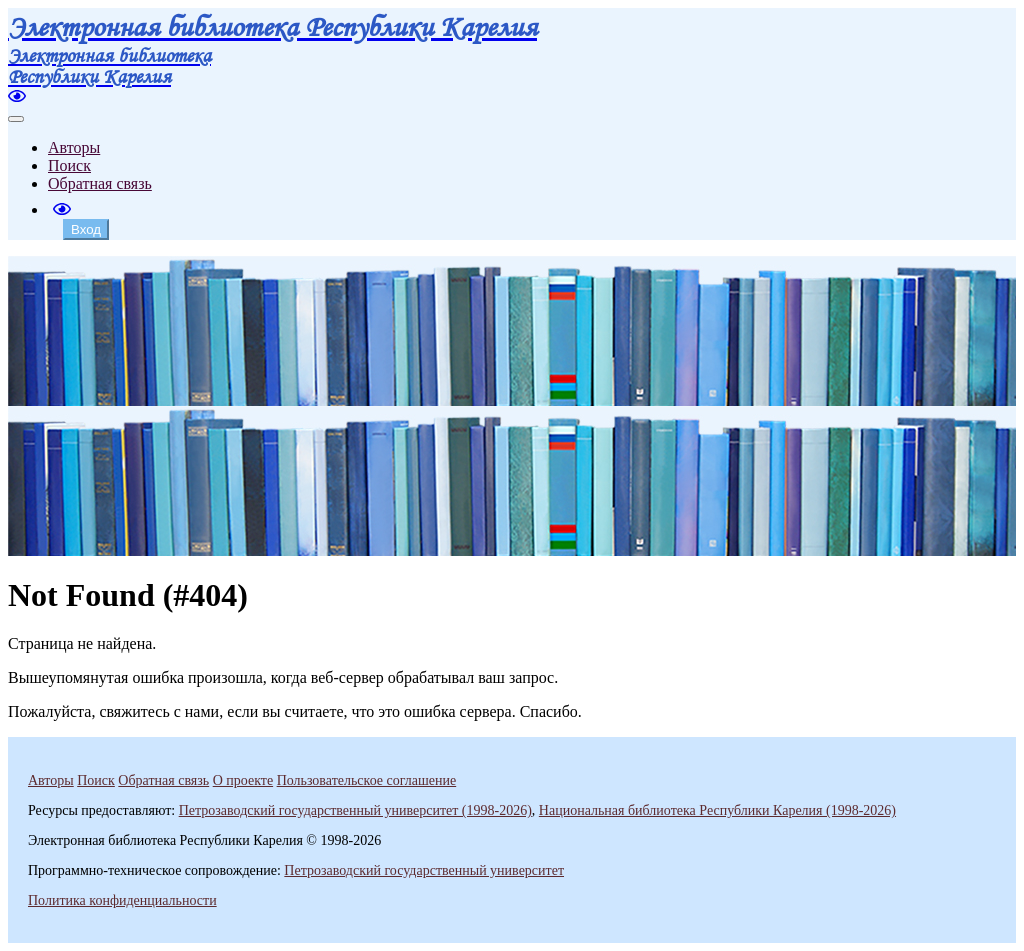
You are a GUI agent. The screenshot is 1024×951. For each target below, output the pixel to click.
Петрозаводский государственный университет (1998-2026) (355, 810)
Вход (86, 229)
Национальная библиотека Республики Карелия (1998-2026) (717, 810)
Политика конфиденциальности (122, 900)
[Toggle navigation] (16, 119)
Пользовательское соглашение (367, 780)
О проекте (243, 780)
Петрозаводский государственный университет (424, 870)
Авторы (74, 147)
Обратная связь (100, 183)
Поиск (69, 165)
